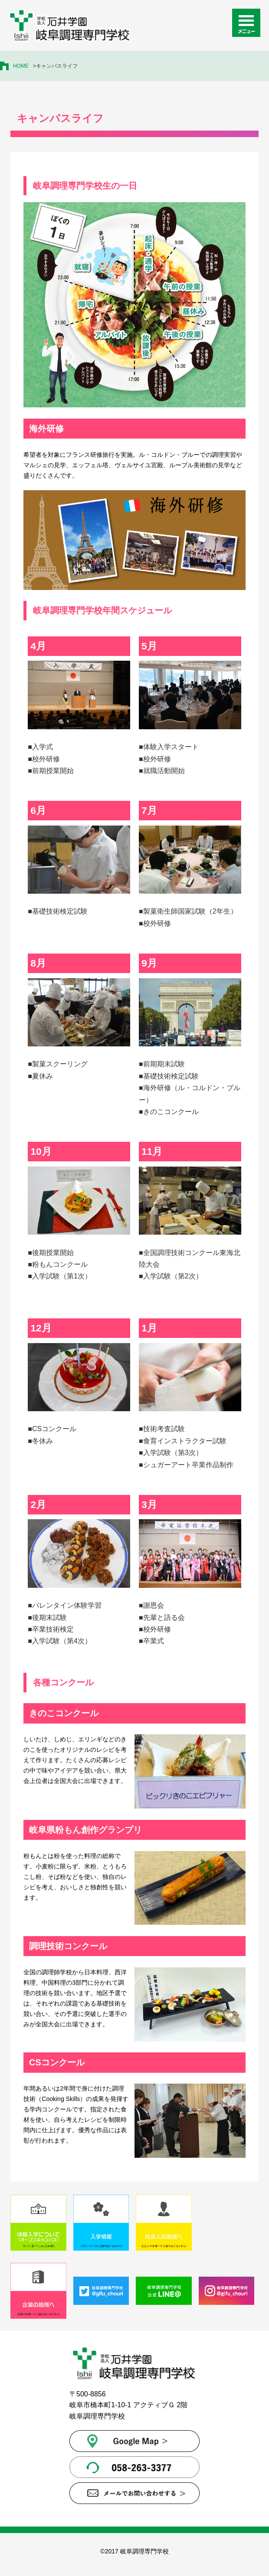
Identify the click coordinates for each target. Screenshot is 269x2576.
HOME (21, 66)
